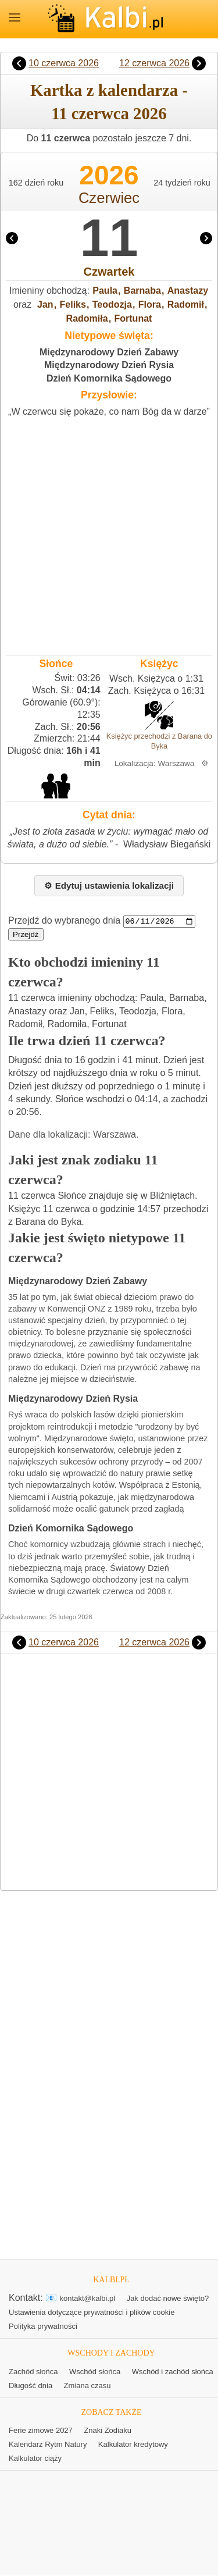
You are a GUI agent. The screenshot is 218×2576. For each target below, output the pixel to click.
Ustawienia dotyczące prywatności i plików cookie (91, 2312)
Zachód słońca (33, 2372)
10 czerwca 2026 (63, 63)
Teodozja (112, 304)
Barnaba (142, 290)
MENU (14, 17)
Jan (45, 304)
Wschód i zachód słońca (172, 2372)
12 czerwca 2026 (154, 63)
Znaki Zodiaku (107, 2431)
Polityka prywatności (43, 2326)
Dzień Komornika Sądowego (109, 378)
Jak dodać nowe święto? (168, 2298)
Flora (149, 304)
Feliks (73, 304)
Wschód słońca (94, 2372)
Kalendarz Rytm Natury (48, 2444)
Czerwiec (109, 198)
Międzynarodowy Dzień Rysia (109, 365)
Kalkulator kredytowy (133, 2444)
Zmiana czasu (87, 2386)
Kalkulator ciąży (35, 2458)
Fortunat (133, 318)
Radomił (185, 304)
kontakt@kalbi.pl (88, 2298)
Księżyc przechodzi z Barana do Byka (159, 741)
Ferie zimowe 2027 (41, 2431)
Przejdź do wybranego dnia (64, 921)
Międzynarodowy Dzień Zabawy (109, 352)
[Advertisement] (109, 534)
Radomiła (87, 318)
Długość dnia (30, 2386)
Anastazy (187, 290)
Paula (104, 290)
